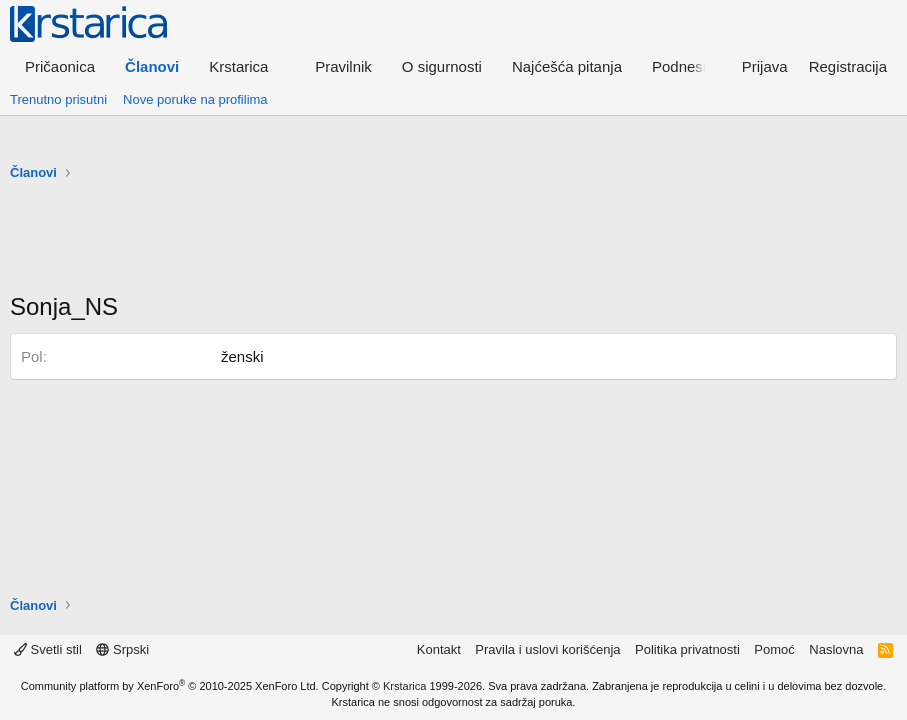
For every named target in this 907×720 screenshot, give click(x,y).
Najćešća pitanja (567, 66)
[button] (247, 66)
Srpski (122, 649)
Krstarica (404, 686)
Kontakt (439, 649)
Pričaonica (60, 66)
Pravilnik (343, 66)
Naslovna (836, 649)
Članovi (152, 66)
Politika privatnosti (687, 649)
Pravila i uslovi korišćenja (547, 649)
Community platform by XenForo (170, 686)
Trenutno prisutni (58, 99)
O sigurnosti (442, 66)
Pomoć (774, 649)
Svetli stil (48, 649)
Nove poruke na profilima (195, 99)
